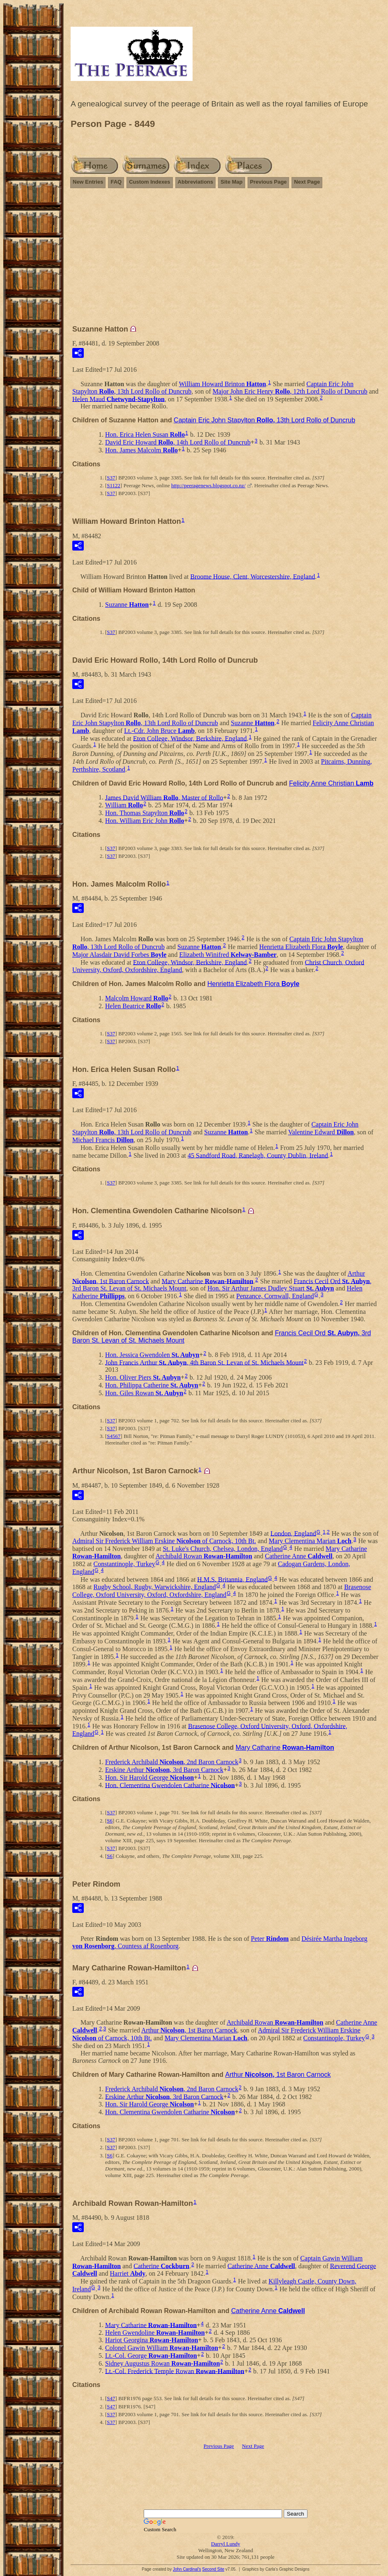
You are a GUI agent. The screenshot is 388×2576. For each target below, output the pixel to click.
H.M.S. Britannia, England (232, 1579)
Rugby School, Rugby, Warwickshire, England (155, 1586)
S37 (111, 478)
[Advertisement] (225, 260)
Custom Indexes (149, 182)
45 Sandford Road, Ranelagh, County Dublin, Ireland (258, 1155)
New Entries (88, 182)
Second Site (213, 2569)
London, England (293, 1533)
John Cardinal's (187, 2569)
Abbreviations (196, 182)
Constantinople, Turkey (124, 1563)
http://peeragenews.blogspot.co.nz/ (208, 485)
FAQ (116, 182)
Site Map (231, 182)
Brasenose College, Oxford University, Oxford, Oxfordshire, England (221, 1590)
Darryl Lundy (225, 2544)
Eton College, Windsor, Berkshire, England (190, 738)
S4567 (113, 1436)
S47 (111, 2398)
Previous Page (268, 182)
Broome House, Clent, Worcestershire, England (252, 576)
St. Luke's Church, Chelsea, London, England (222, 1548)
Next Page (307, 182)
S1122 (113, 485)
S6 (109, 1821)
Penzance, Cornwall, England (275, 1296)
